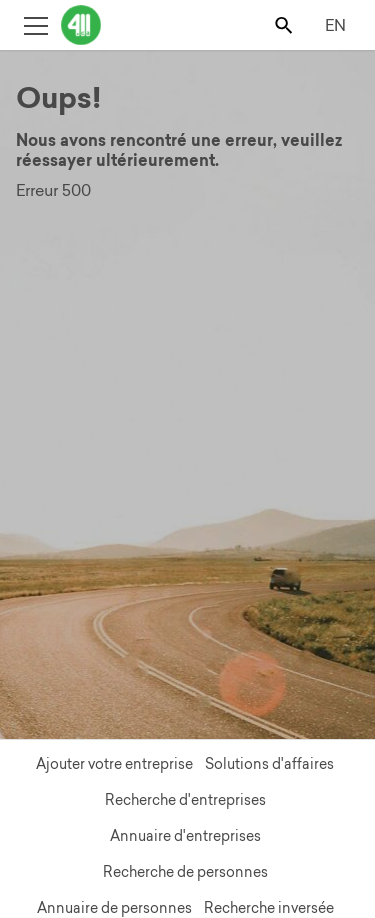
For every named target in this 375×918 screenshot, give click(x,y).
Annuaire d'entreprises (185, 836)
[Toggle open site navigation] (35, 24)
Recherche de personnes (185, 872)
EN (335, 25)
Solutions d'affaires (269, 764)
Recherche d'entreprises (185, 800)
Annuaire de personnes (114, 908)
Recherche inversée (269, 908)
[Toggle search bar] (285, 24)
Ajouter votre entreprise (114, 764)
